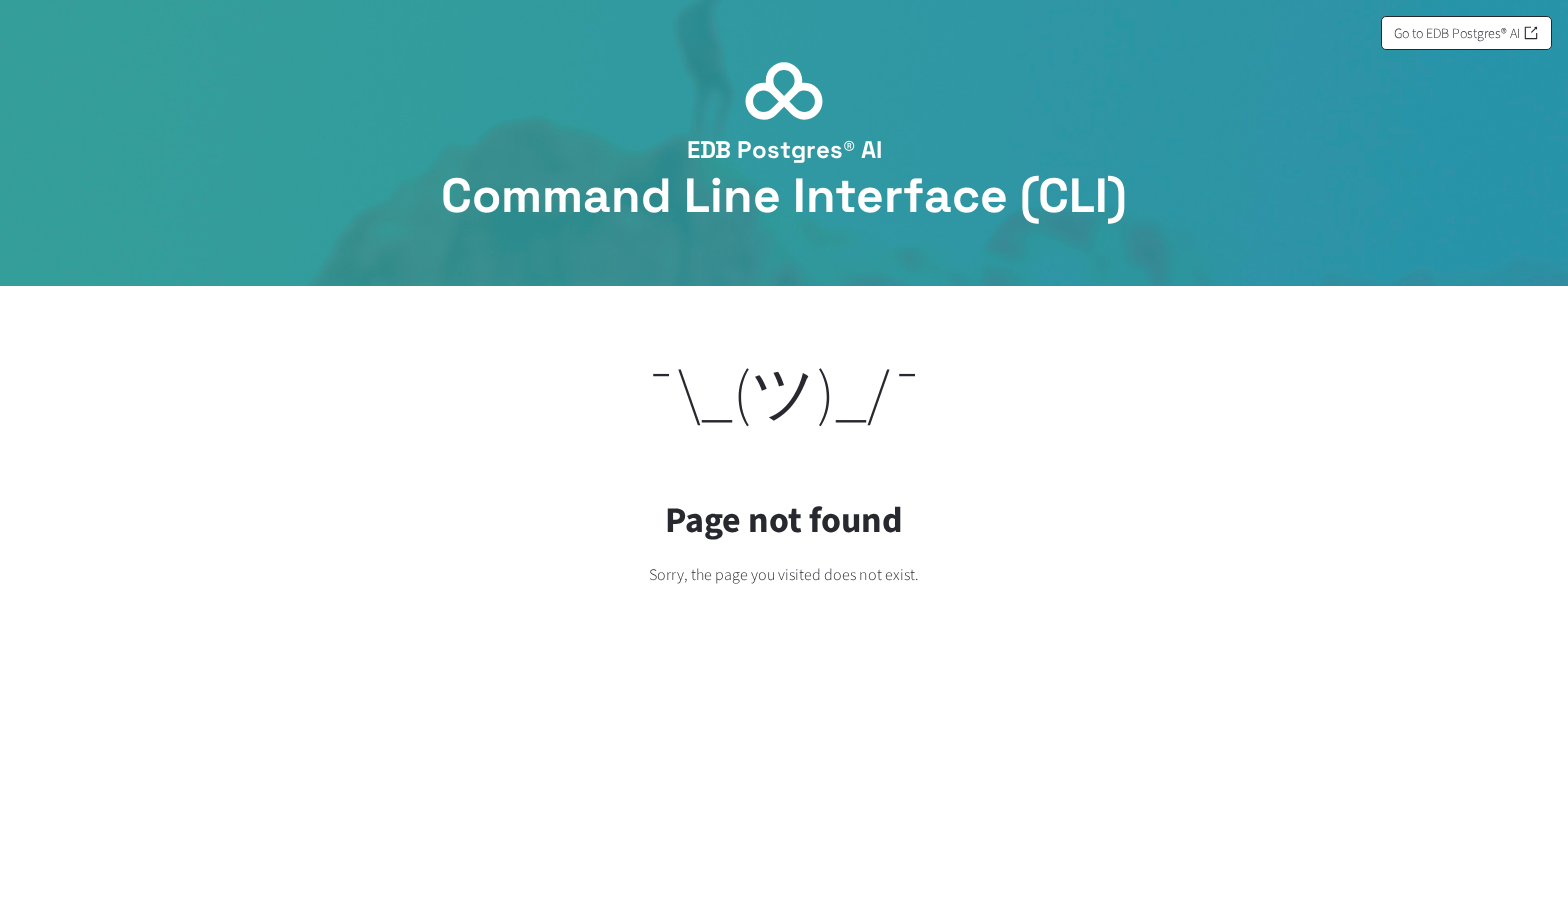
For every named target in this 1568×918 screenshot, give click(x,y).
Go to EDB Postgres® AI (1466, 33)
